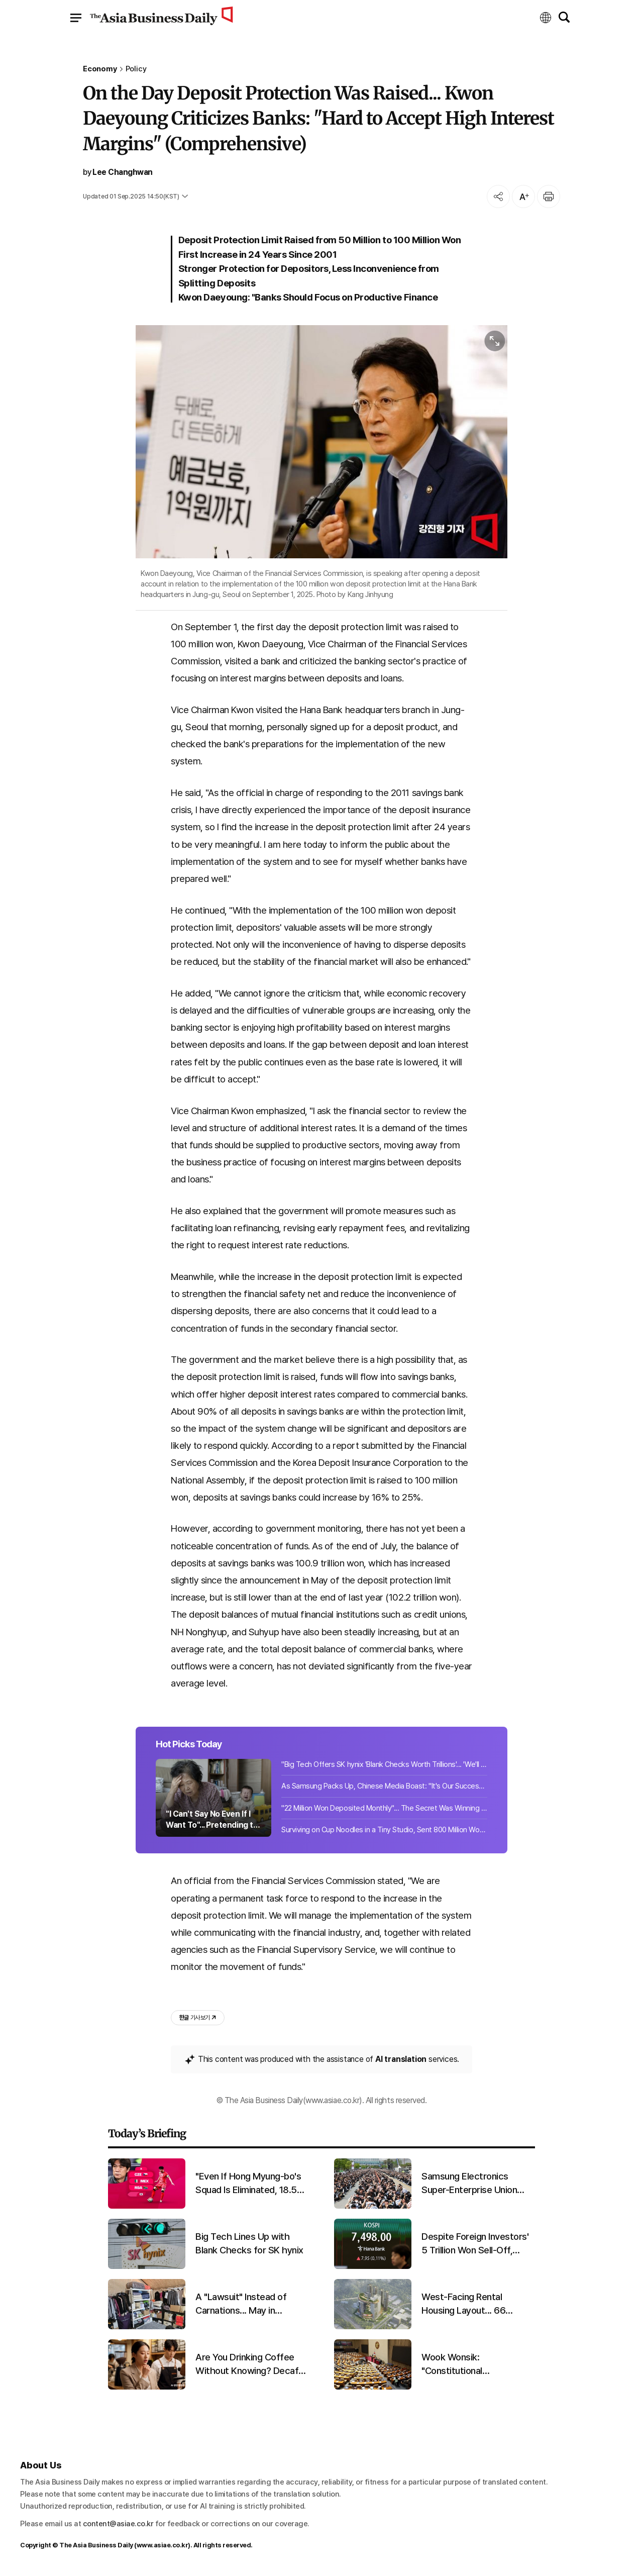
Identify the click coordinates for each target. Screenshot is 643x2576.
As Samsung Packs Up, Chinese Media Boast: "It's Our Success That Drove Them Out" (384, 1786)
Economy (100, 69)
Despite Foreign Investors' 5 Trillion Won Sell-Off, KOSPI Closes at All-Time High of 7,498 (474, 2244)
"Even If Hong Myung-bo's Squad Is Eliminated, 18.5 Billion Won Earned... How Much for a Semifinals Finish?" (248, 2183)
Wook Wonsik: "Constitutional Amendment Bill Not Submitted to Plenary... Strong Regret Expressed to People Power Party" (473, 2364)
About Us (40, 2465)
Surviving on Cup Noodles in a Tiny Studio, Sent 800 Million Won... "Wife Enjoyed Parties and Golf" (384, 1829)
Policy (136, 69)
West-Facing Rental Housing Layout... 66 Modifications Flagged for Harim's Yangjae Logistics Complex (474, 2304)
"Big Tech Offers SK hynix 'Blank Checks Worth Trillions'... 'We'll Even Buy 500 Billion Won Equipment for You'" (384, 1764)
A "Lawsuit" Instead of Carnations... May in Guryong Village (240, 2304)
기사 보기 (197, 2017)
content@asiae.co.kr (118, 2523)
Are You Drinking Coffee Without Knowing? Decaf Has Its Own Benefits (246, 2364)
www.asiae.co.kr (162, 2545)
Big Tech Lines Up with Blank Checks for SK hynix (249, 2243)
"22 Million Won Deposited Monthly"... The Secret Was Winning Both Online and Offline (384, 1808)
